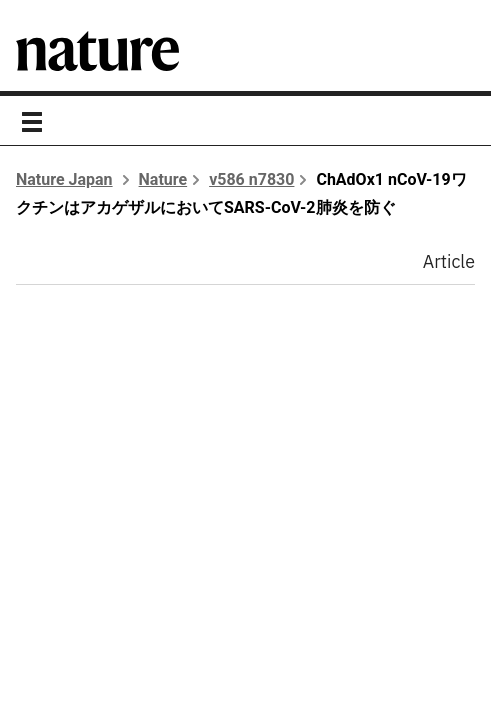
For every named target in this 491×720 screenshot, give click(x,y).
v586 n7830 (251, 179)
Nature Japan (64, 179)
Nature (163, 179)
